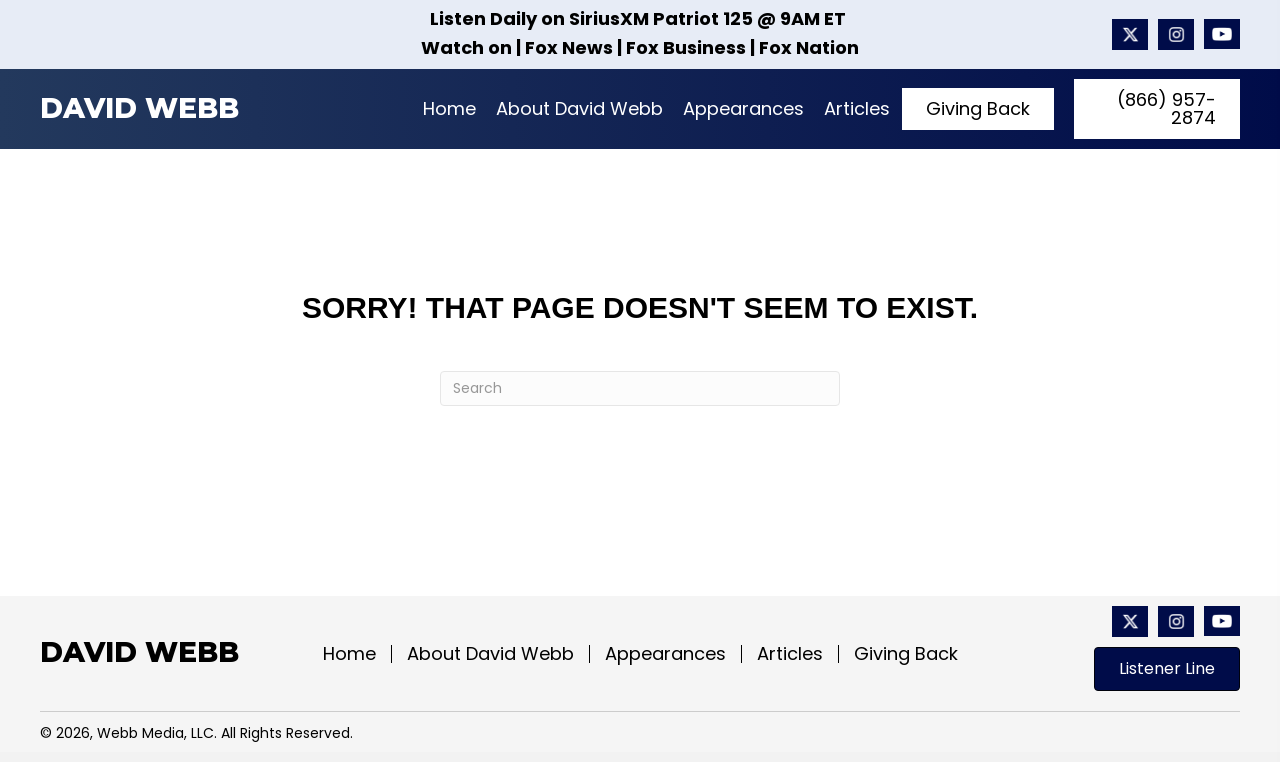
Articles (790, 654)
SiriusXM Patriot (644, 18)
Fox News (569, 47)
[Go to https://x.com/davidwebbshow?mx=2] (1130, 34)
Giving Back (906, 654)
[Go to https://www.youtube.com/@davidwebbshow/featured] (1222, 34)
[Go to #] (1176, 34)
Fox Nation (809, 47)
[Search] (640, 388)
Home (349, 654)
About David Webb (490, 654)
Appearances (665, 654)
